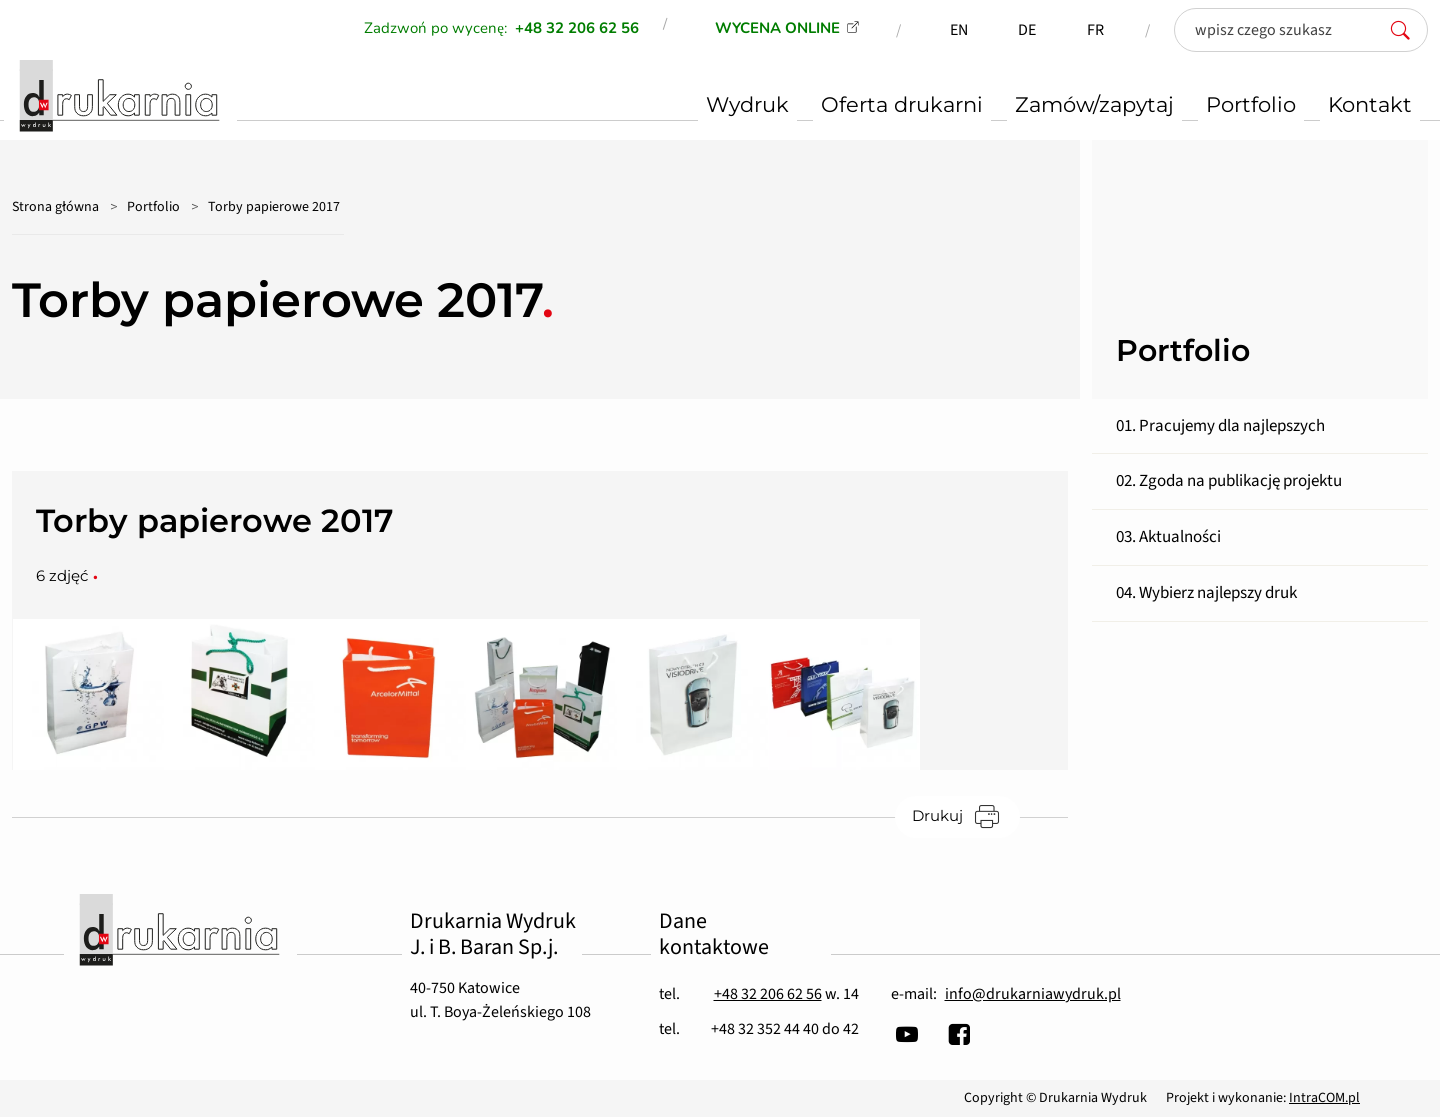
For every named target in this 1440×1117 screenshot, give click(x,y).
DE (1027, 30)
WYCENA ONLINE (777, 28)
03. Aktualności (1168, 537)
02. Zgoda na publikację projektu (1229, 481)
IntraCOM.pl (1324, 1098)
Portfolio (153, 207)
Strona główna (55, 207)
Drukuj (966, 816)
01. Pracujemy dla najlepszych (1220, 426)
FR (1095, 30)
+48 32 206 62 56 (768, 994)
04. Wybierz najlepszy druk (1206, 593)
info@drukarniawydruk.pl (1033, 994)
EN (959, 30)
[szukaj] (1406, 30)
